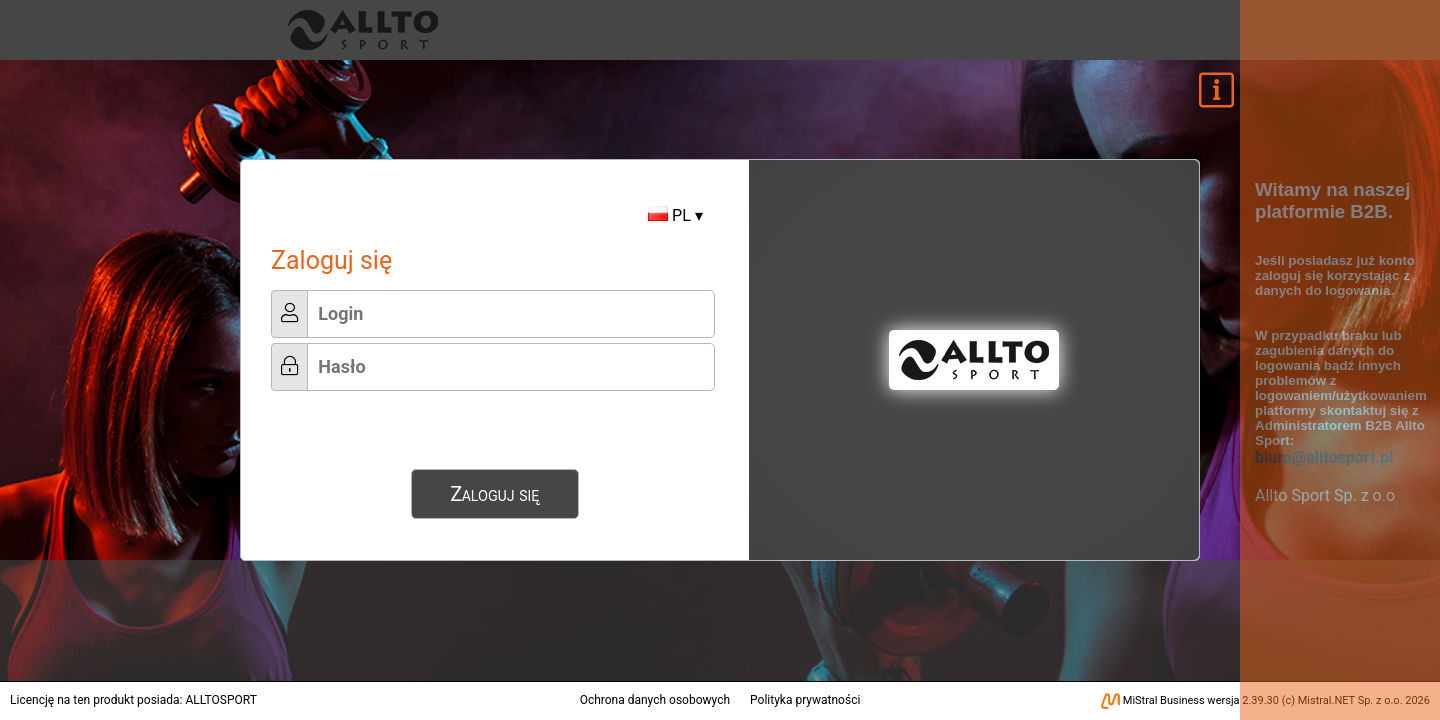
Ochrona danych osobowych (655, 700)
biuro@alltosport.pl (1324, 457)
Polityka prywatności (805, 700)
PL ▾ (675, 215)
